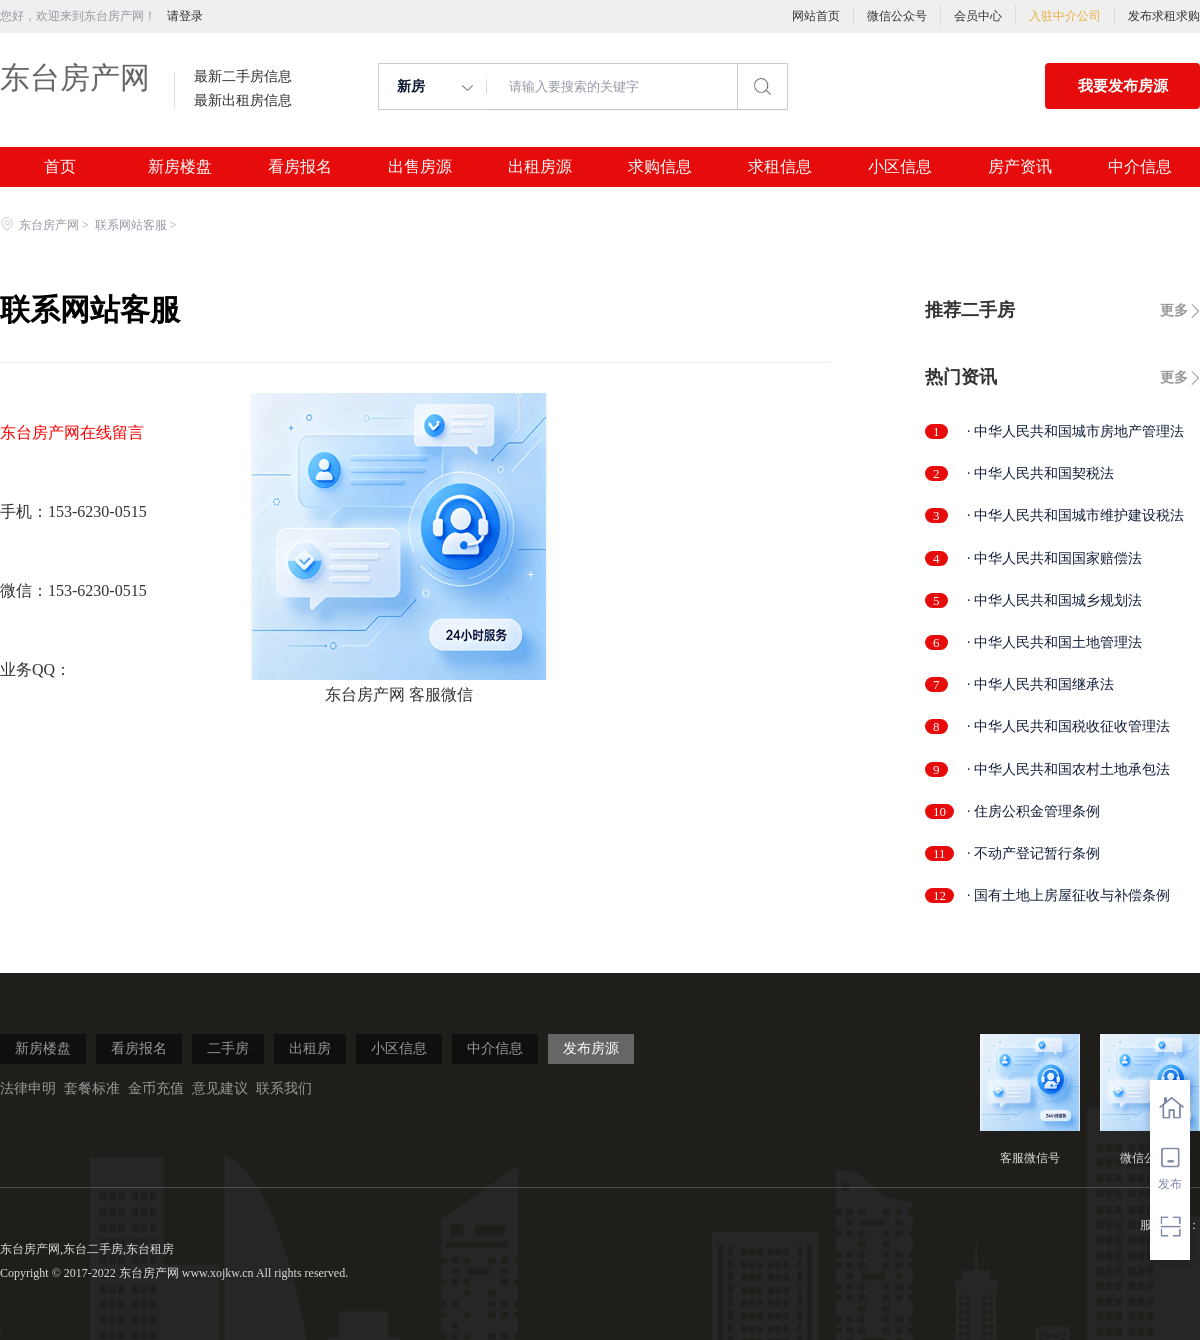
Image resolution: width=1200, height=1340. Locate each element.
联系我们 (284, 1088)
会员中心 (978, 16)
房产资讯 (1020, 167)
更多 (1174, 310)
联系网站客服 (131, 225)
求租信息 (780, 167)
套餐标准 (92, 1088)
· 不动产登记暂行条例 (1033, 853)
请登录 (185, 16)
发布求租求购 (1164, 16)
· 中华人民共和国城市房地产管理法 (1075, 431)
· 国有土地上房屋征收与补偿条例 (1068, 895)
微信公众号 (897, 16)
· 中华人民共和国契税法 (1040, 473)
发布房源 (591, 1048)
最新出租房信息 (243, 101)
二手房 (228, 1048)
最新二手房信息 (243, 77)
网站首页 (816, 16)
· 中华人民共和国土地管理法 (1054, 642)
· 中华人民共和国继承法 (1040, 684)
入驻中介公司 (1065, 16)
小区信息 (900, 167)
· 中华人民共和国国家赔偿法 (1054, 558)
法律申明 (28, 1088)
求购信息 (660, 167)
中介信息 (1140, 167)
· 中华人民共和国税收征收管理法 (1068, 726)
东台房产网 (75, 77)
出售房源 (420, 167)
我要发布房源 (1123, 86)
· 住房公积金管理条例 (1033, 811)
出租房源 (540, 167)
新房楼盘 (180, 167)
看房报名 (300, 167)
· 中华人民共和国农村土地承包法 (1068, 769)
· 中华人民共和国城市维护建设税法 (1075, 515)
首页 (60, 167)
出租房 (310, 1048)
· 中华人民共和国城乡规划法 (1054, 600)
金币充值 (156, 1088)
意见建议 (220, 1088)
